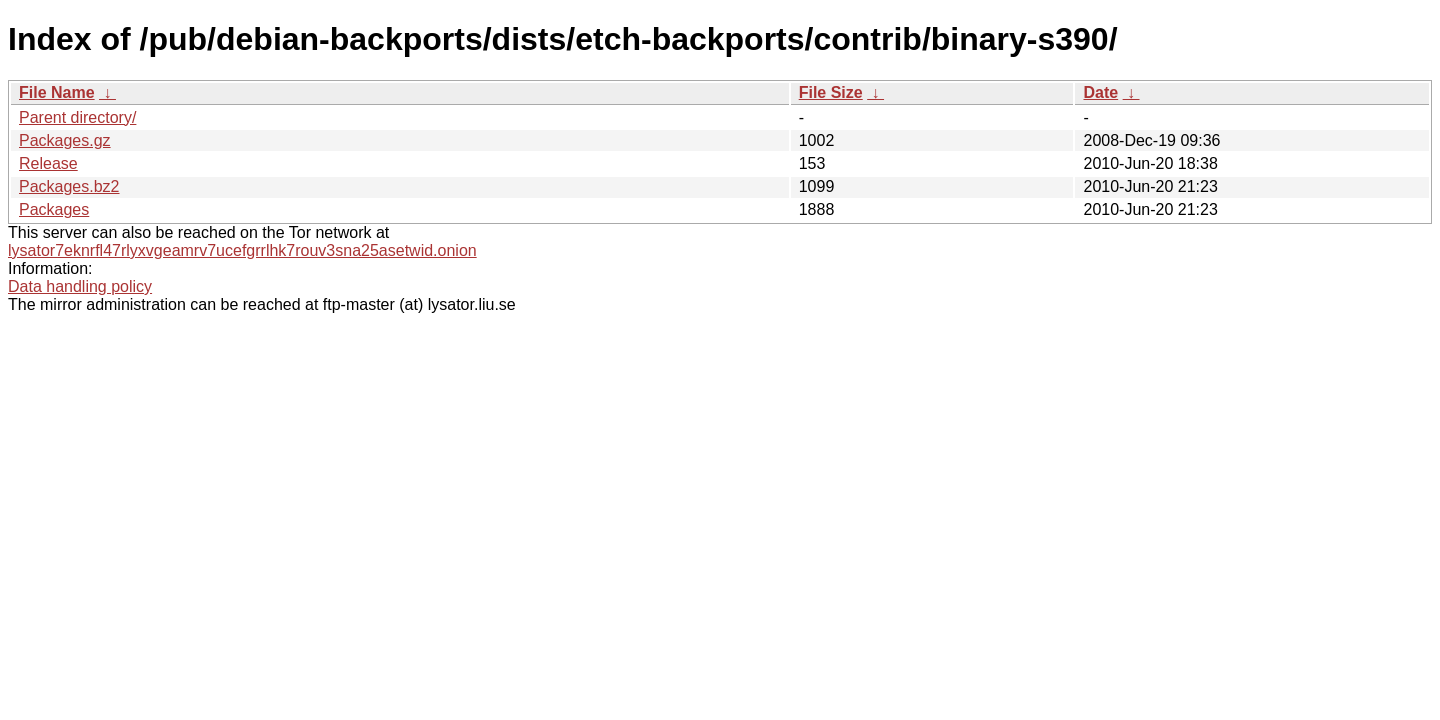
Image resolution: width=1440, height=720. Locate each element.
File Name (57, 92)
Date (1100, 92)
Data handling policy (80, 286)
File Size (831, 92)
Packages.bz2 (69, 186)
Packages (54, 209)
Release (48, 163)
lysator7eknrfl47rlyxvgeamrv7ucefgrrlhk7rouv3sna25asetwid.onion (242, 250)
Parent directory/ (77, 117)
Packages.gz (65, 140)
